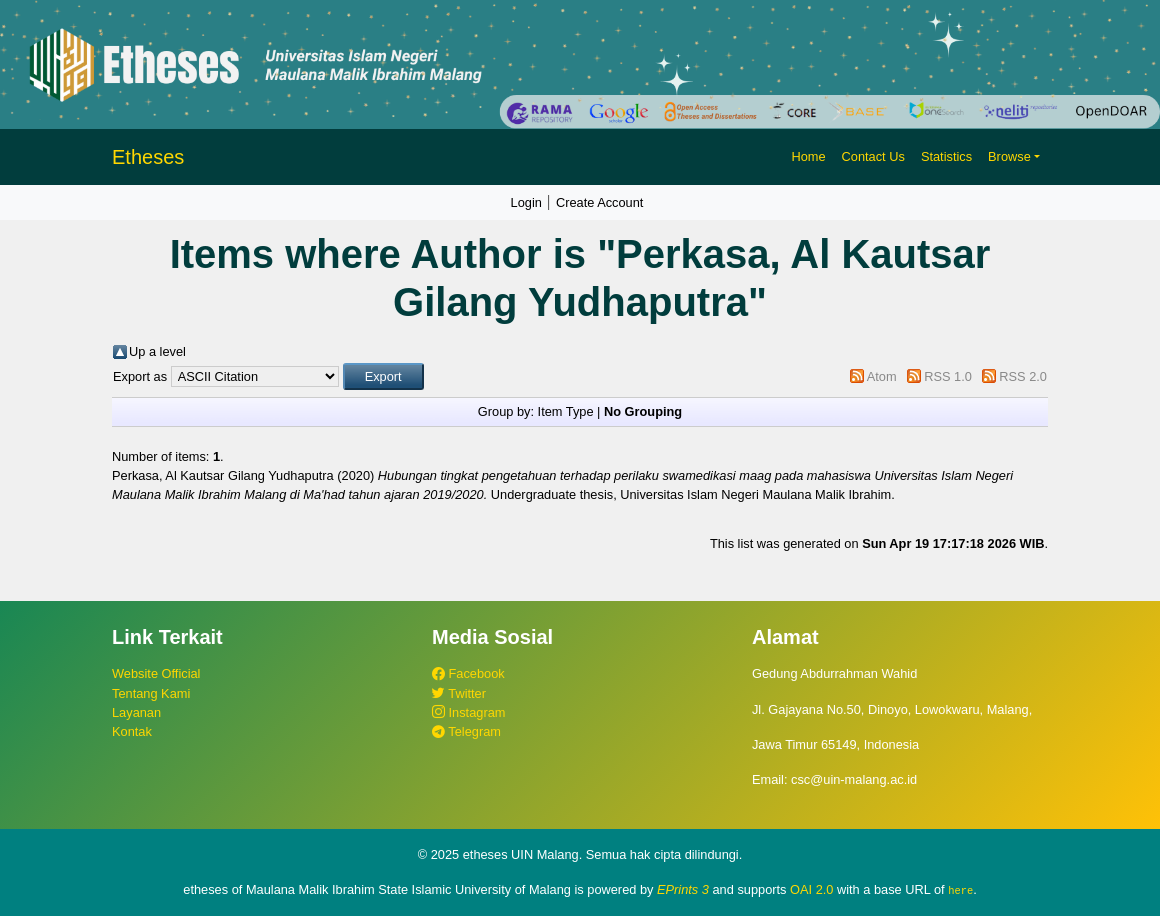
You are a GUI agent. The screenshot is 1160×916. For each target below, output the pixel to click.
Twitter (459, 693)
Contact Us (873, 156)
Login (526, 202)
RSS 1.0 (948, 376)
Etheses (148, 157)
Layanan (136, 712)
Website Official (156, 673)
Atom (882, 376)
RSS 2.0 (1023, 376)
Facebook (468, 673)
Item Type (566, 411)
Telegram (466, 731)
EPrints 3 (683, 889)
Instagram (468, 712)
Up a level (157, 351)
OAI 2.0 (811, 889)
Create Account (600, 202)
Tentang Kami (151, 693)
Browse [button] (1009, 156)
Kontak (132, 731)
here (960, 890)
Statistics (946, 156)
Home (808, 156)
